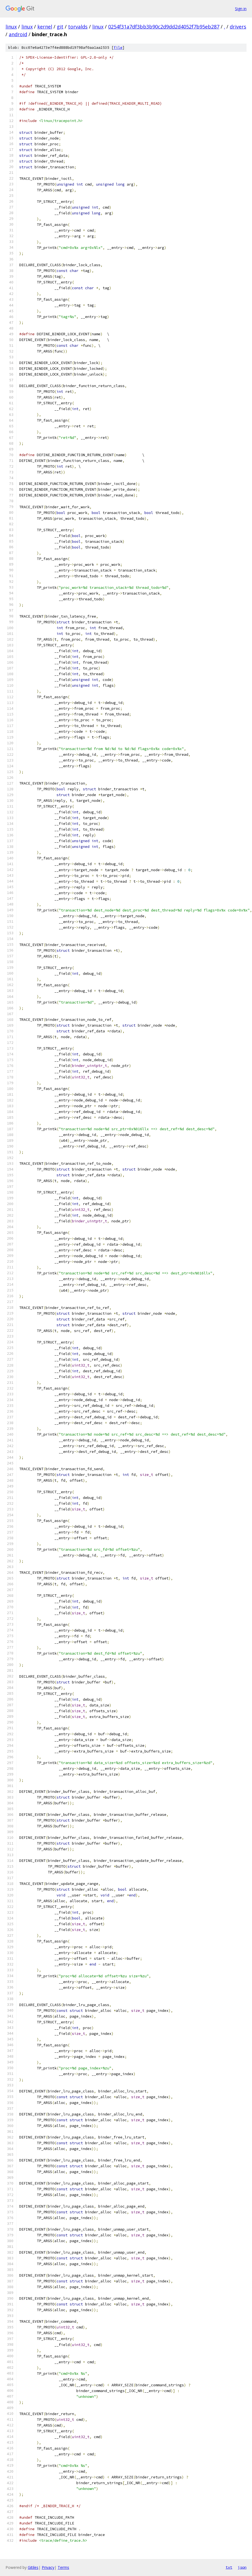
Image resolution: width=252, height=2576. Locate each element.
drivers (238, 26)
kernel (44, 26)
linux (11, 26)
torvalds (78, 26)
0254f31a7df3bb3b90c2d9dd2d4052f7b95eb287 (163, 26)
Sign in (241, 8)
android (18, 34)
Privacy (48, 2567)
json (242, 2567)
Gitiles (33, 2567)
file (118, 47)
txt (229, 2567)
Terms (63, 2567)
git (60, 26)
